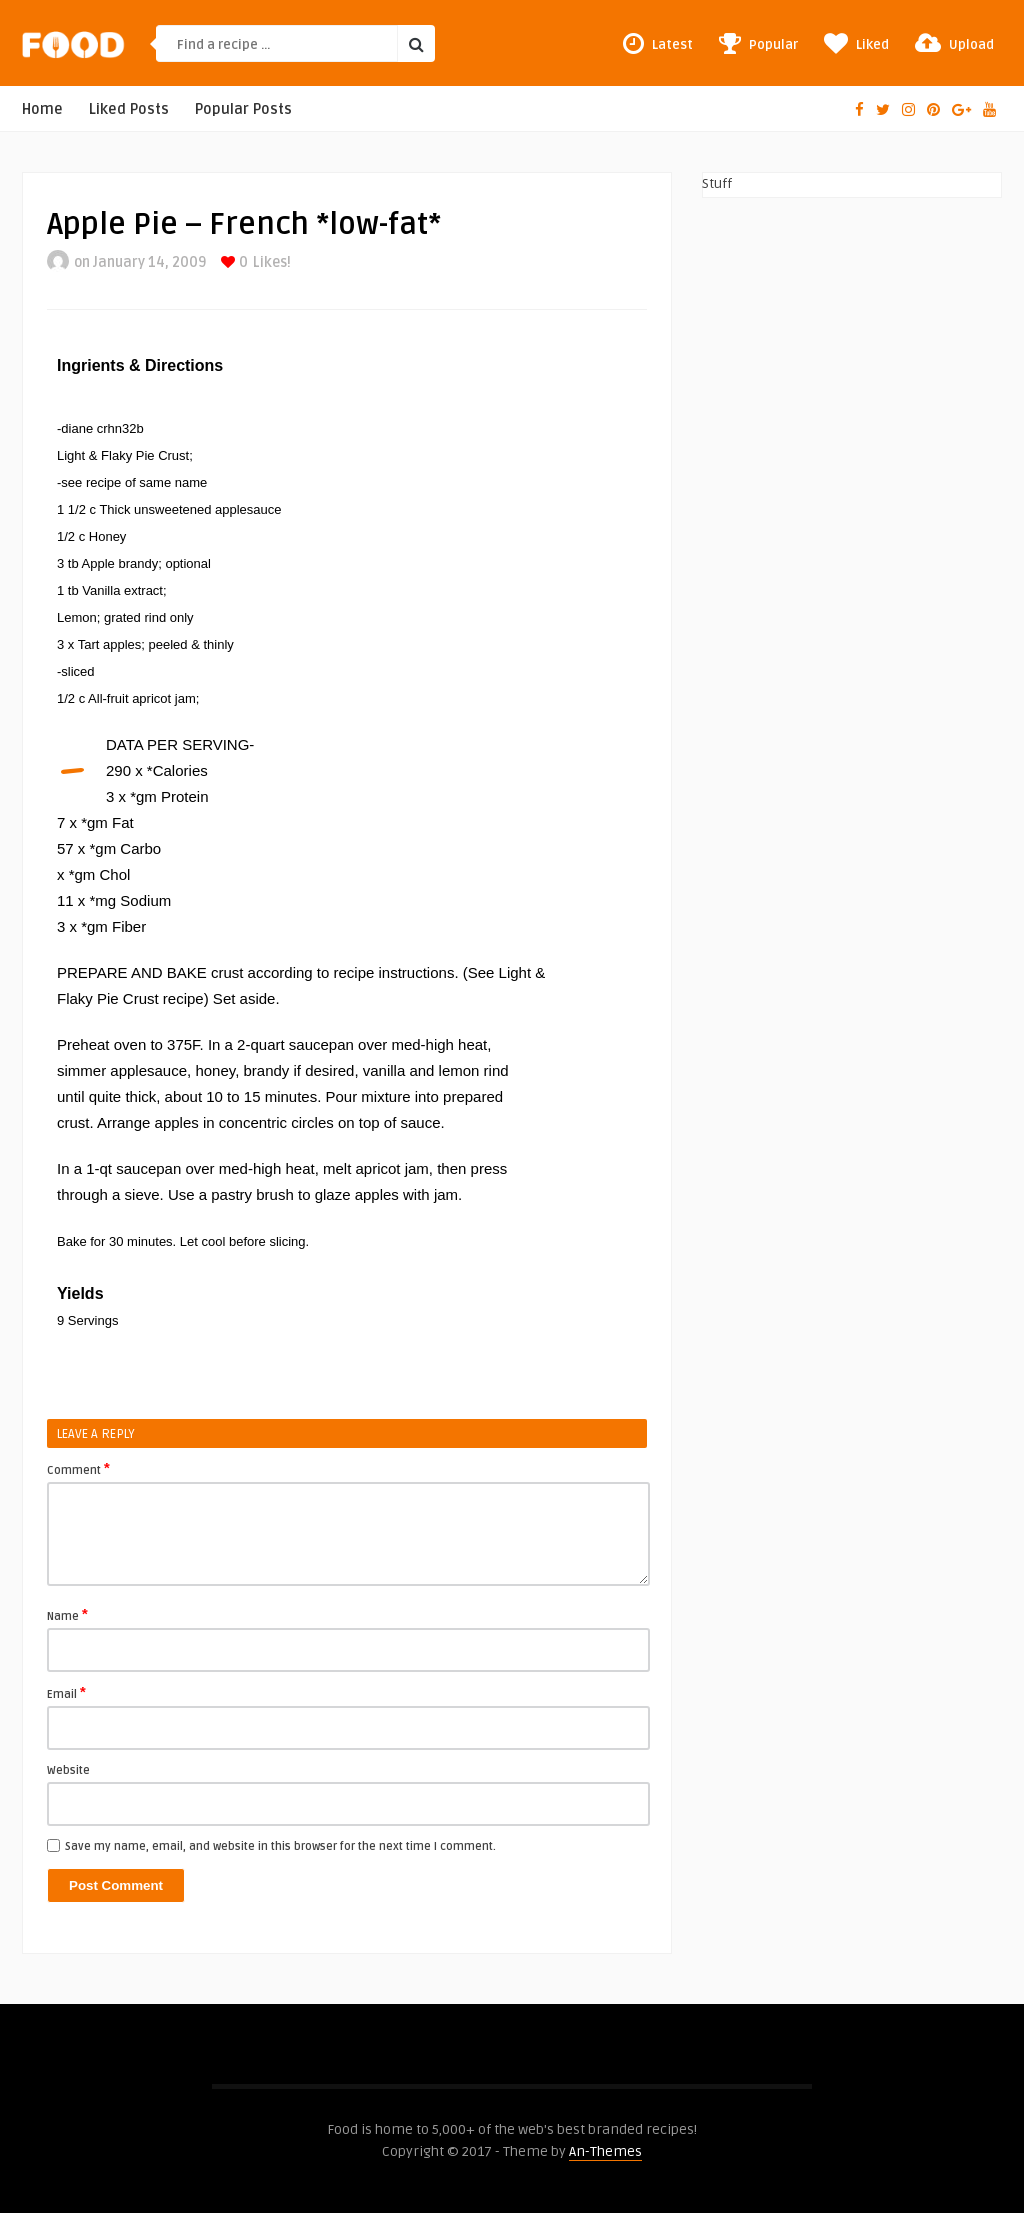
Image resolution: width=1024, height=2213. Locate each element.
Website (68, 1770)
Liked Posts (129, 109)
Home (42, 109)
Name (67, 1615)
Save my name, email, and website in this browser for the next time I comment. (280, 1846)
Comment (78, 1469)
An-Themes (605, 2151)
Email (66, 1693)
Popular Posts (243, 109)
